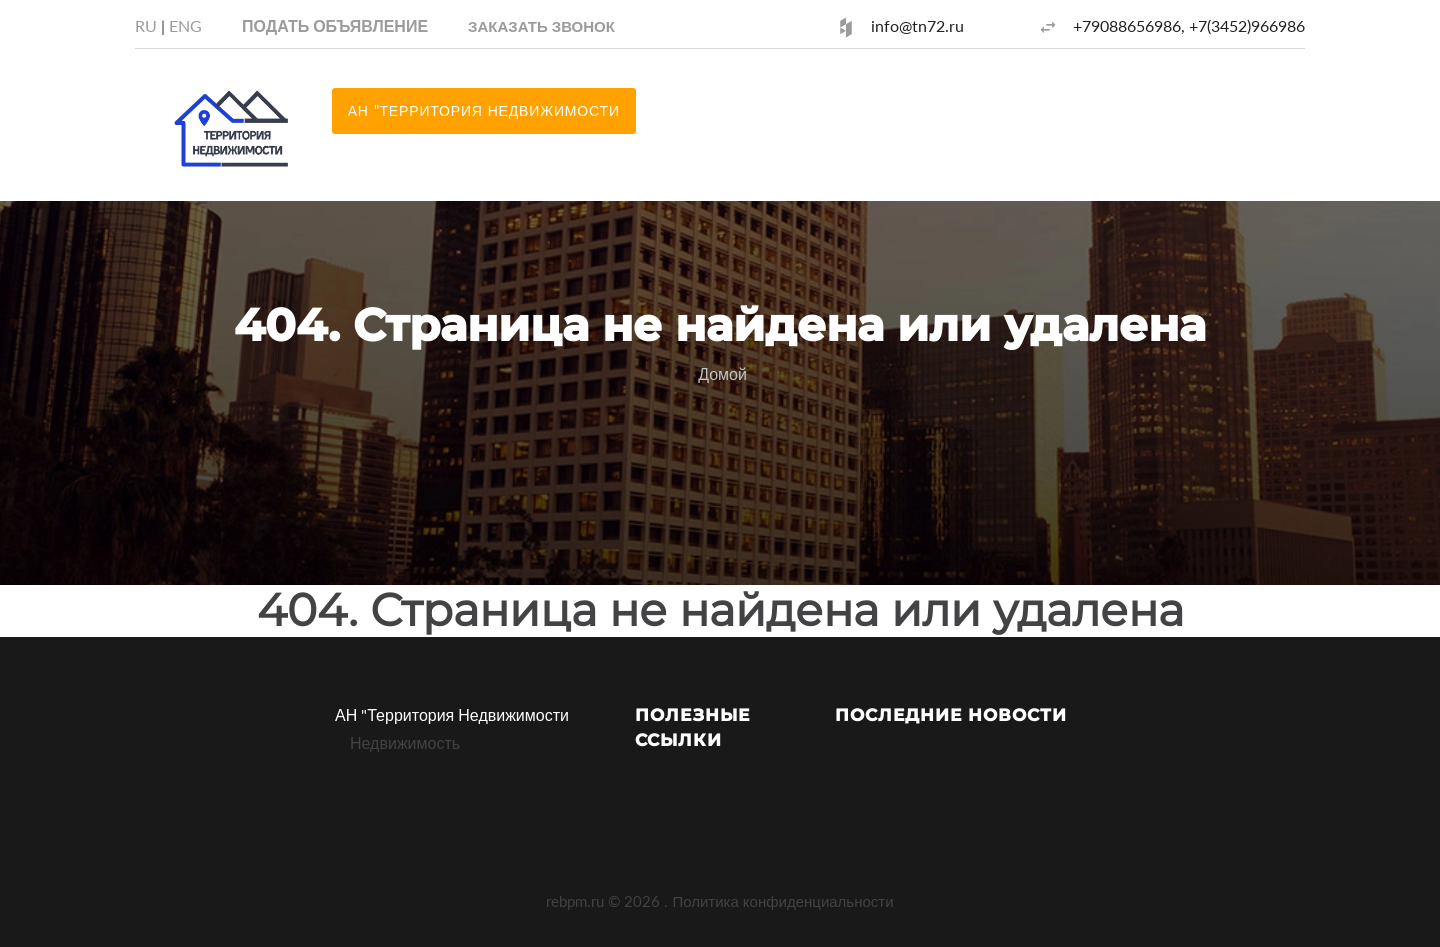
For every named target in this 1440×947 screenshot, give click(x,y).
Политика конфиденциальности (782, 901)
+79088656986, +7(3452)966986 (1189, 25)
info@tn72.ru (917, 25)
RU (146, 25)
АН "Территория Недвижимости (452, 714)
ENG (185, 25)
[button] (541, 25)
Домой (722, 373)
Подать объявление (335, 25)
